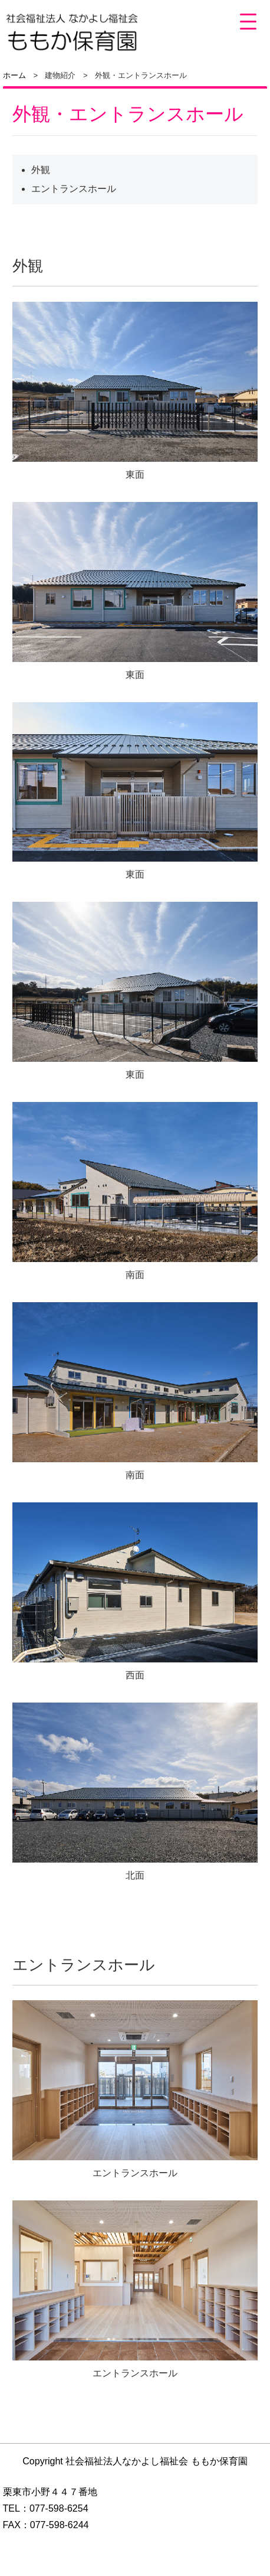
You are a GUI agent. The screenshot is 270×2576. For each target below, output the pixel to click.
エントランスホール (73, 189)
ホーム (14, 75)
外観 (40, 170)
